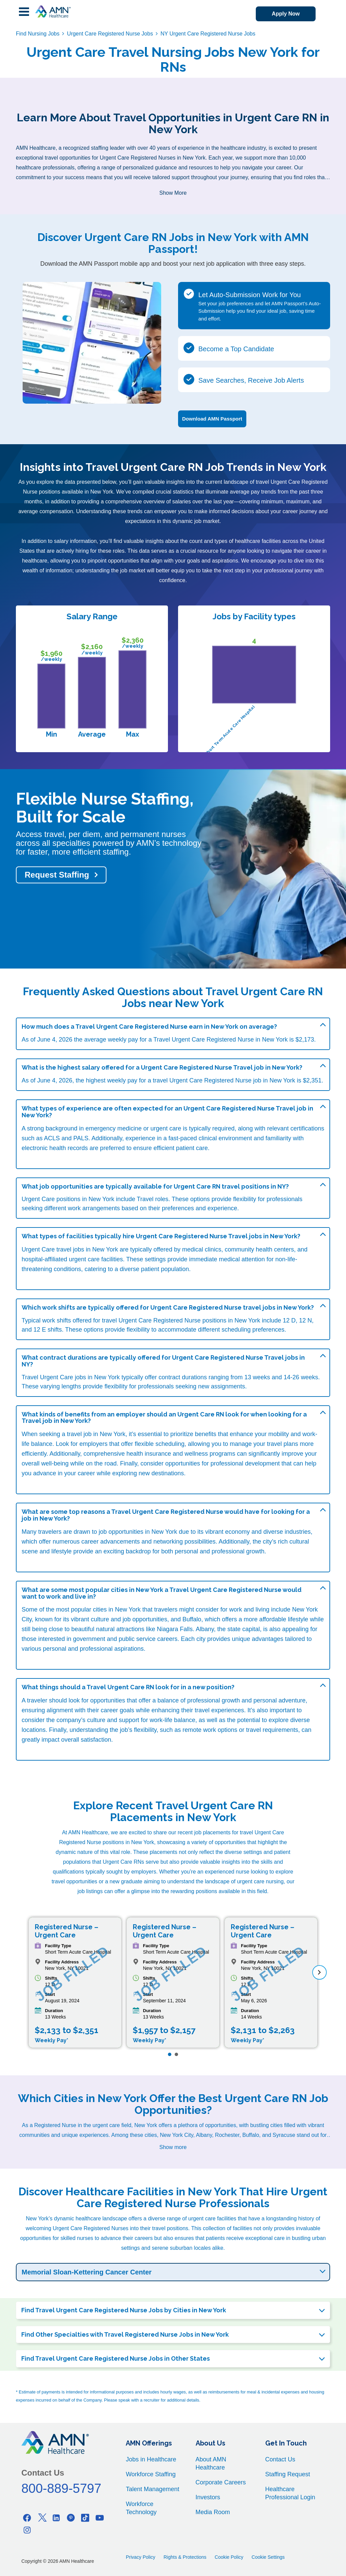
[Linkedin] (56, 2517)
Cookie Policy (229, 2557)
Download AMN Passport (212, 419)
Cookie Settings (268, 2557)
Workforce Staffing (150, 2474)
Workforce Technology (141, 2508)
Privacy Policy (140, 2557)
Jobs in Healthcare (151, 2459)
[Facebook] (27, 2517)
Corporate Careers (221, 2482)
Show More (173, 193)
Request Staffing (57, 874)
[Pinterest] (70, 2517)
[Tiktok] (85, 2517)
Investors (208, 2497)
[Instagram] (27, 2529)
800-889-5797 (61, 2488)
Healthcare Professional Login (290, 2493)
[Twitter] (41, 2517)
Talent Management (152, 2489)
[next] (319, 1972)
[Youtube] (99, 2517)
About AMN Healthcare (211, 2463)
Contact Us (280, 2459)
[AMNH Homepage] (52, 11)
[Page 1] (169, 2054)
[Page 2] (176, 2054)
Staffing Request (287, 2474)
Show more (173, 2147)
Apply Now (286, 14)
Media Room (213, 2512)
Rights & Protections (185, 2557)
